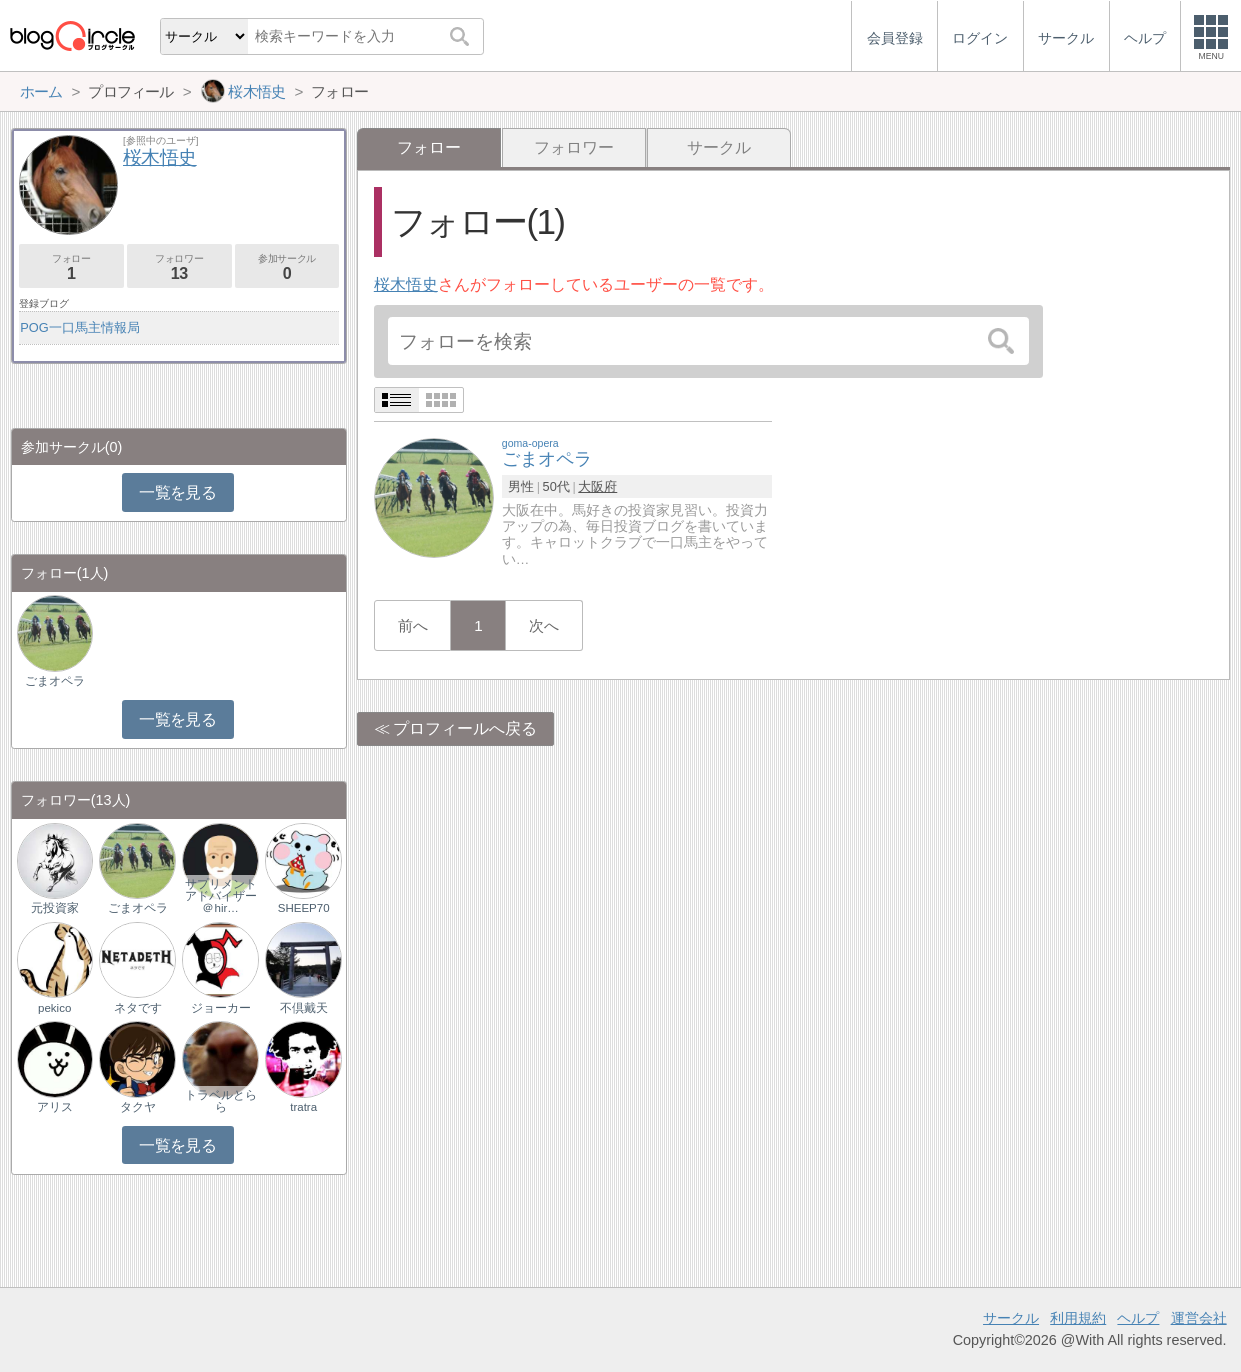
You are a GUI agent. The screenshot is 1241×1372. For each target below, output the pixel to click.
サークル (719, 147)
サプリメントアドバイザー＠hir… (221, 896)
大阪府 (597, 486)
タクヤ (138, 1107)
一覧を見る (177, 492)
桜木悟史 (406, 284)
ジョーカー (221, 1008)
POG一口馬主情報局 (79, 327)
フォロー (71, 267)
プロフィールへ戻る (465, 728)
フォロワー (574, 147)
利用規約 (1078, 1318)
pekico (54, 1008)
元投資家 (55, 908)
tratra (303, 1107)
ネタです (138, 1008)
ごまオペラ (55, 681)
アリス (55, 1107)
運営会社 (1199, 1318)
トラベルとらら (221, 1101)
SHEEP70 (304, 908)
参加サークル (287, 267)
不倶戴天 (304, 1008)
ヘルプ (1138, 1318)
